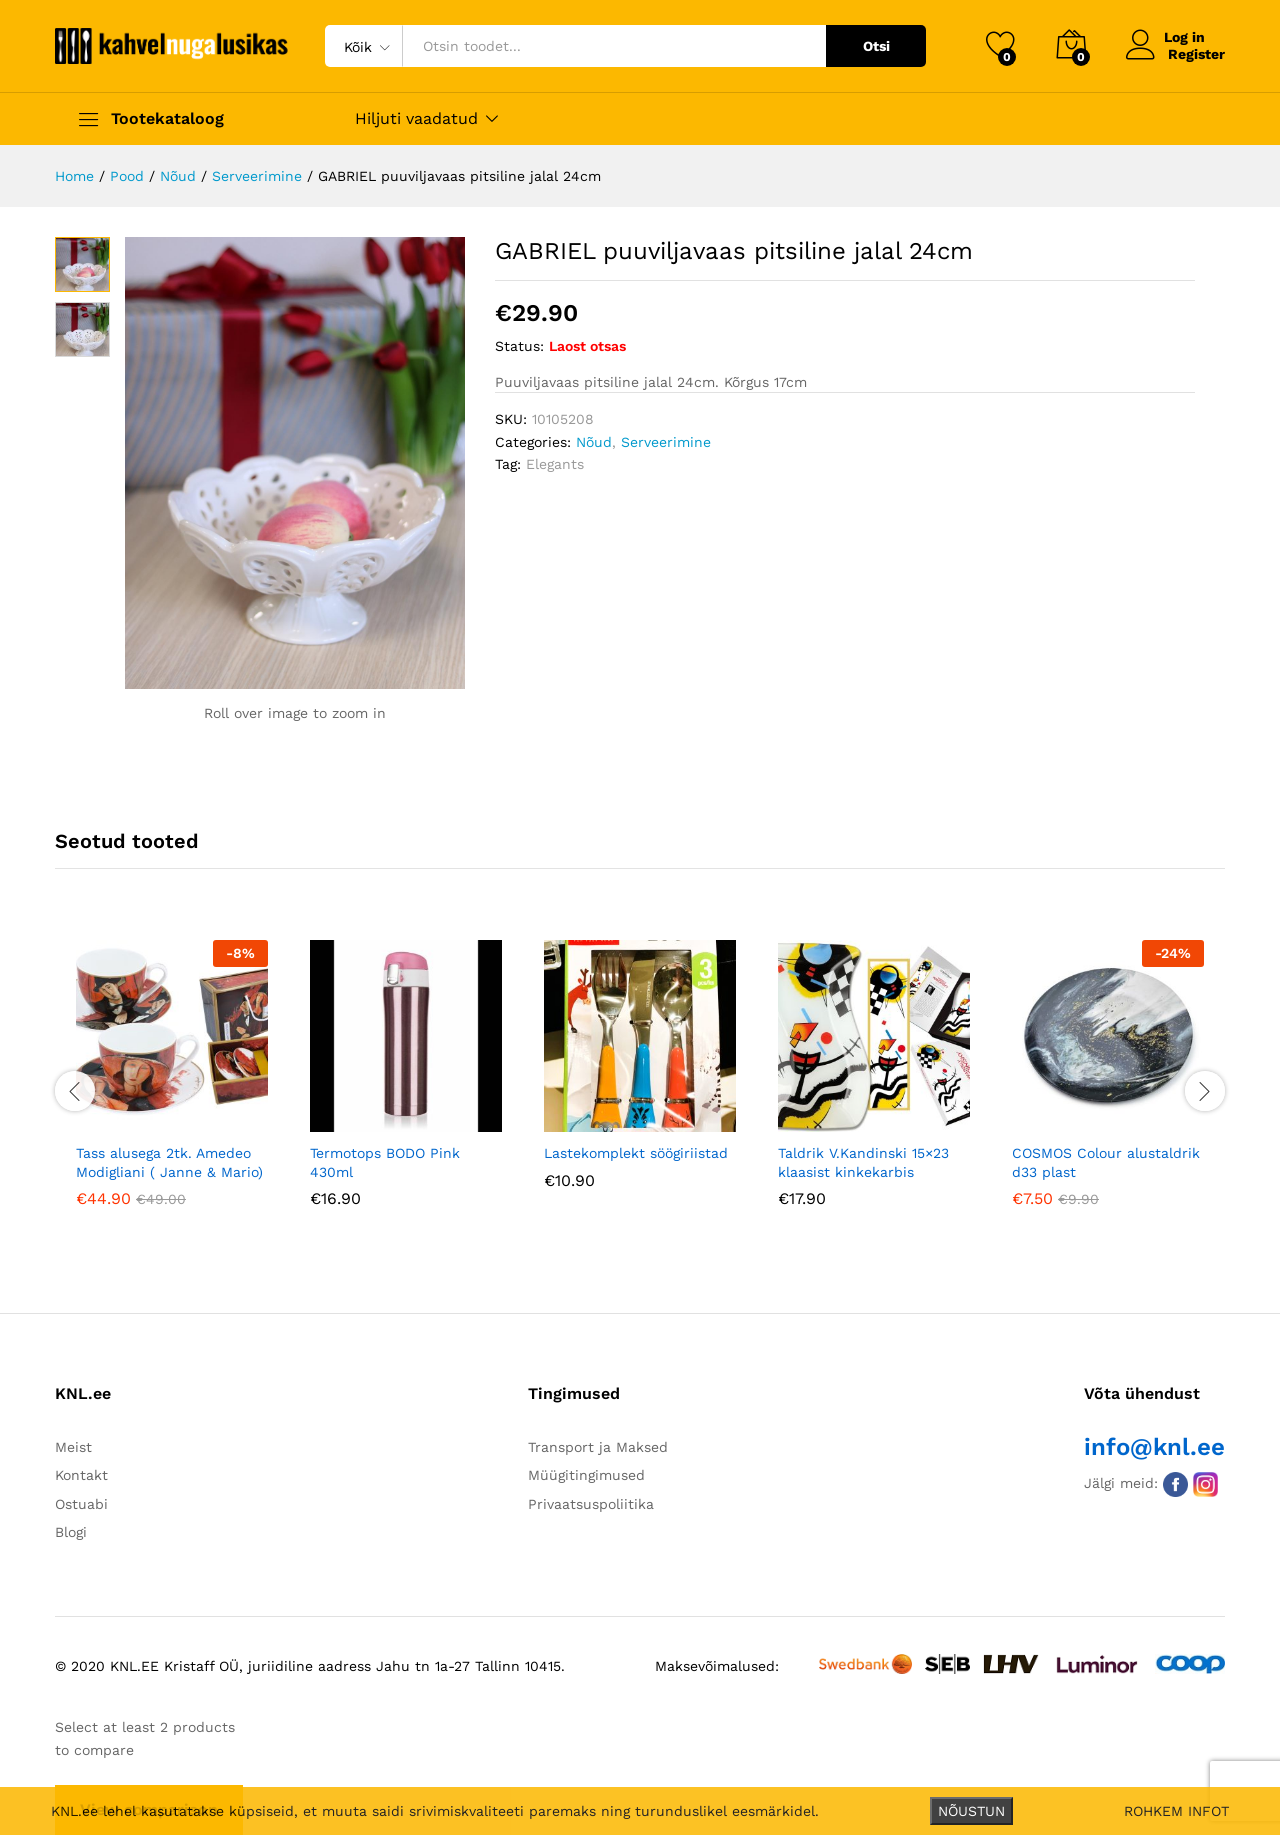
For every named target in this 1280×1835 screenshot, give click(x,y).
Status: (519, 346)
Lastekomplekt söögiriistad (636, 1153)
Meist (73, 1447)
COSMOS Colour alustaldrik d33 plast (1106, 1162)
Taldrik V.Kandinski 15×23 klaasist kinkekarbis (863, 1162)
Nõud (594, 442)
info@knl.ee (1154, 1447)
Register (1196, 54)
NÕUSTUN (971, 1811)
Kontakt (81, 1475)
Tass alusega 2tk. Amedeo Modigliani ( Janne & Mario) (169, 1162)
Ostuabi (81, 1504)
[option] (172, 1088)
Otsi (876, 46)
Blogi (71, 1532)
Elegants (555, 464)
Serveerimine (666, 442)
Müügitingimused (586, 1475)
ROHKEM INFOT (1176, 1811)
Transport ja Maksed (598, 1447)
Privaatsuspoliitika (591, 1504)
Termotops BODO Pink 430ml (385, 1162)
